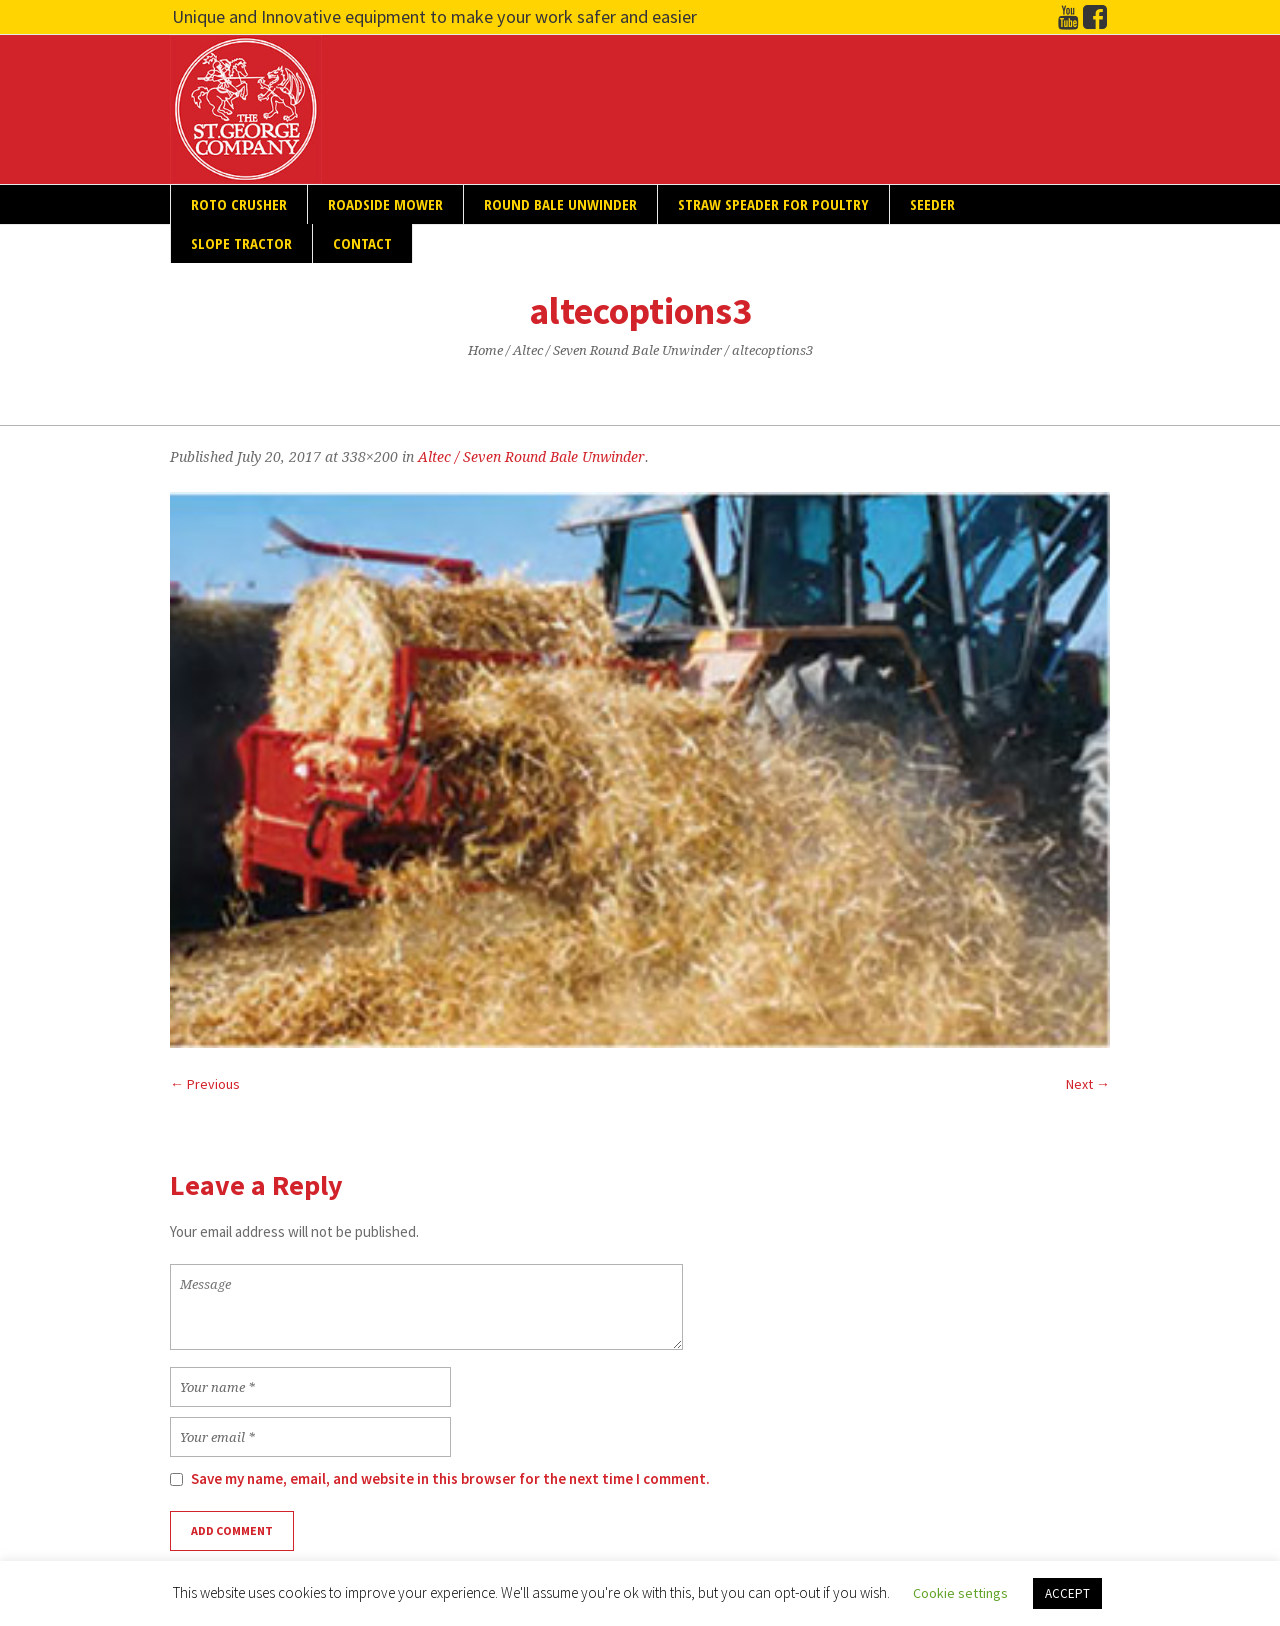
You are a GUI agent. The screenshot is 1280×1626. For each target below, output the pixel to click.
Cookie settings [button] (960, 1593)
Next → (1088, 1084)
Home (485, 350)
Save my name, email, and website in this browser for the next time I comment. (450, 1478)
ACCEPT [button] (1067, 1593)
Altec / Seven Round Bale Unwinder (617, 350)
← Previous (205, 1084)
